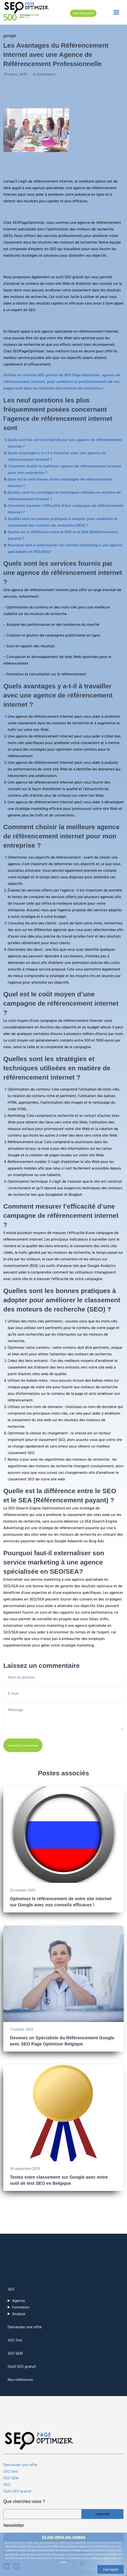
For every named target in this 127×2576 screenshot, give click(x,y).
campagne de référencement (48, 1003)
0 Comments (44, 74)
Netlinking (16, 1115)
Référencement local (25, 1142)
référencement (45, 181)
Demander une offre (25, 2327)
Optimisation (17, 607)
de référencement (106, 222)
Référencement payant (71, 1500)
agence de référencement (56, 572)
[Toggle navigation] (116, 12)
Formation (20, 2307)
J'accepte (110, 2569)
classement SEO (51, 1439)
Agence (18, 2300)
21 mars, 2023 (16, 74)
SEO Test (15, 2340)
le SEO (105, 1490)
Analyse (18, 2314)
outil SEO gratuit (70, 277)
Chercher (102, 2514)
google (9, 36)
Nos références (20, 2379)
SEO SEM (15, 2353)
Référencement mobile (27, 1161)
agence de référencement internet (59, 418)
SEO (8, 236)
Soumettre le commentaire (23, 1745)
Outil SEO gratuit (83, 13)
